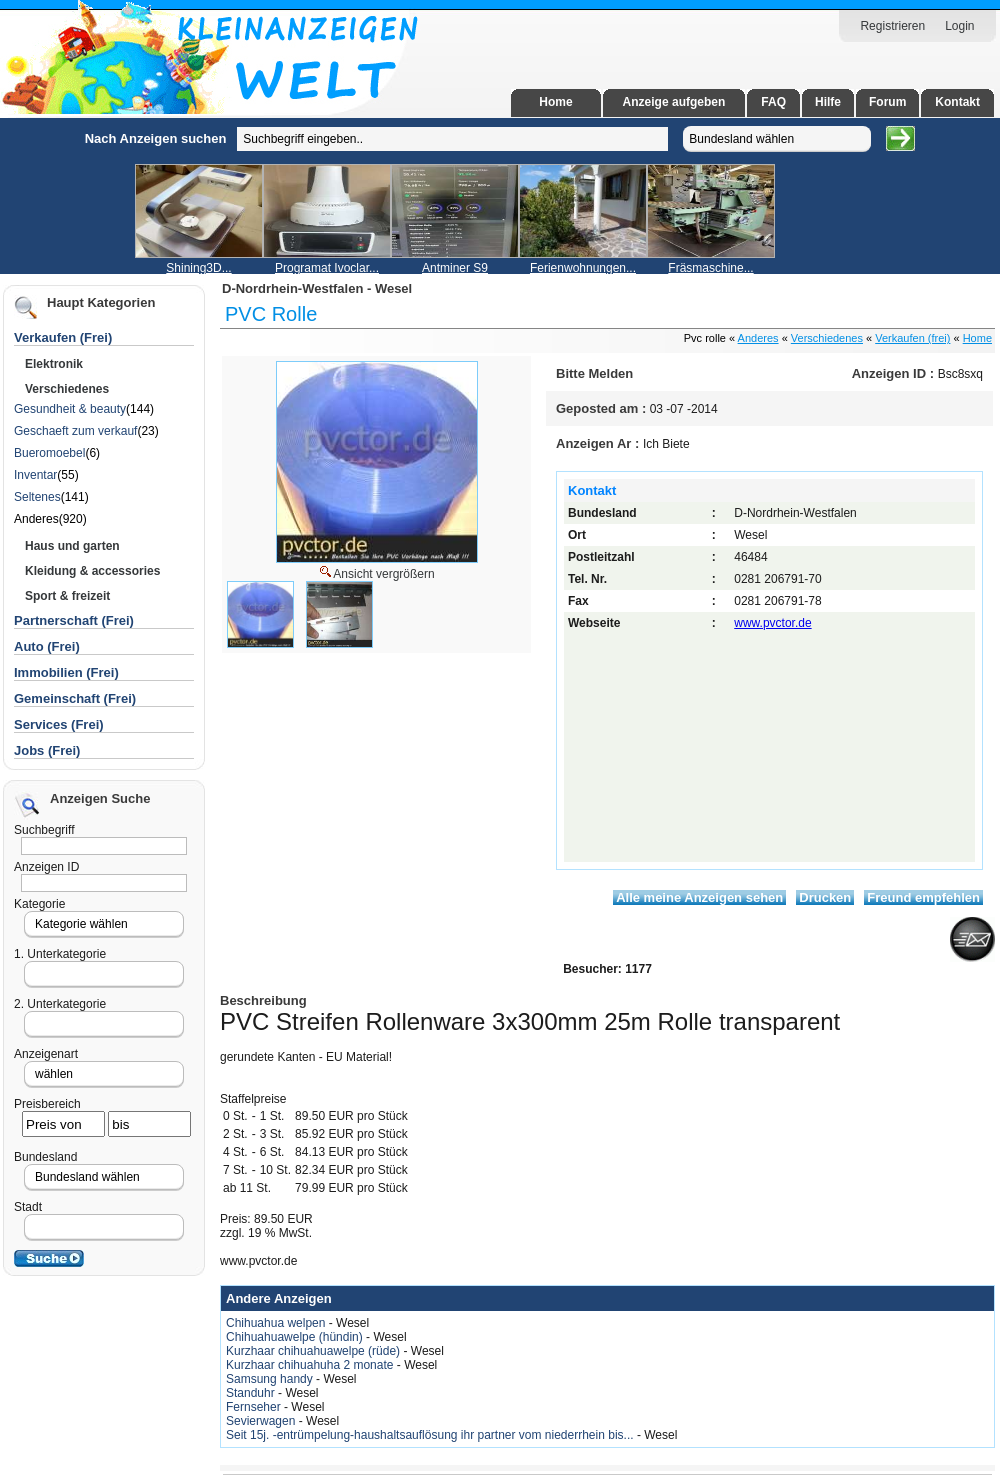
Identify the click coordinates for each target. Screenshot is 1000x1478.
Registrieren (892, 26)
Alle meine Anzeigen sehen (699, 897)
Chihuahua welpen (277, 1323)
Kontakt (957, 102)
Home (555, 102)
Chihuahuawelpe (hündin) (296, 1337)
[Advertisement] (115, 418)
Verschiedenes (827, 338)
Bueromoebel (49, 453)
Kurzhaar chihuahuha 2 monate (311, 1365)
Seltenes (37, 497)
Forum (887, 102)
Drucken (825, 897)
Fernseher (255, 1407)
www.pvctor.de (772, 623)
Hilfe (828, 102)
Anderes (758, 338)
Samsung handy (271, 1379)
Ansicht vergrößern (376, 572)
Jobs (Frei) (47, 750)
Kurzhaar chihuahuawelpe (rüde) (314, 1351)
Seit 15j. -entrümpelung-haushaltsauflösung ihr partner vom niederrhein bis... (431, 1435)
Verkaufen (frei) (912, 338)
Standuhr (252, 1393)
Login (959, 26)
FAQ (773, 102)
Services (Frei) (59, 724)
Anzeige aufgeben (674, 102)
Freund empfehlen (923, 897)
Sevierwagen (262, 1421)
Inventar (35, 475)
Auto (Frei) (47, 646)
